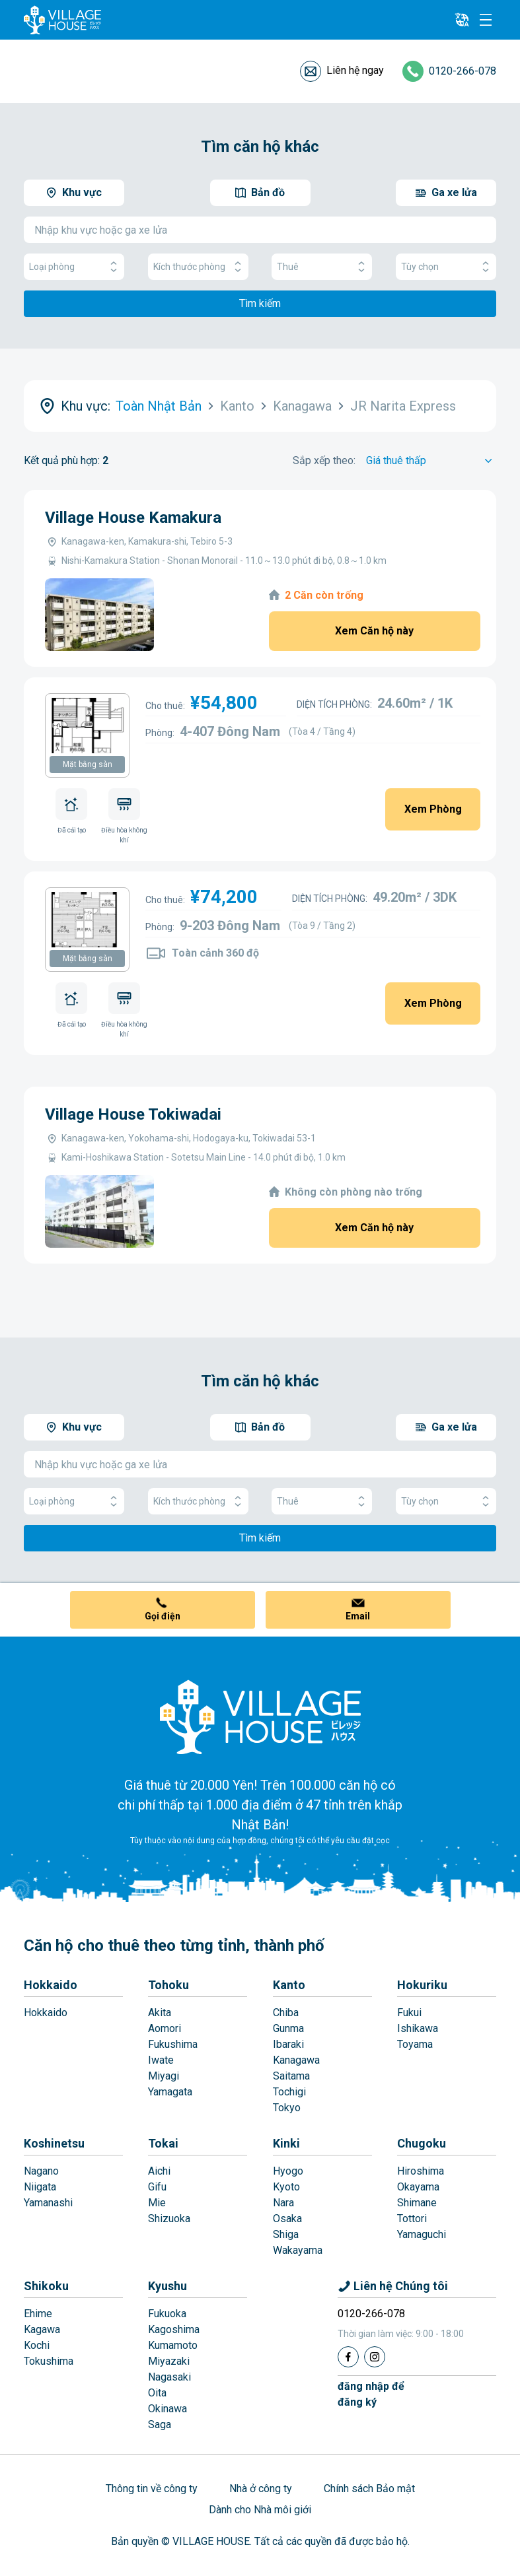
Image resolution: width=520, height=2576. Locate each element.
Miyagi (163, 2076)
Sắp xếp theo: (324, 460)
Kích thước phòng (198, 267)
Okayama (418, 2187)
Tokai (163, 2143)
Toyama (415, 2044)
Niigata (40, 2187)
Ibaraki (288, 2044)
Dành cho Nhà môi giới (260, 2509)
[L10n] (461, 19)
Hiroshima (420, 2171)
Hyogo (288, 2171)
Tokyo (287, 2107)
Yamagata (170, 2091)
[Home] (260, 1716)
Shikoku (46, 2286)
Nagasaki (169, 2377)
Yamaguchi (421, 2234)
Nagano (41, 2171)
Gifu (157, 2187)
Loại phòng (74, 267)
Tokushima (48, 2361)
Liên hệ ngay (355, 70)
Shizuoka (169, 2218)
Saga (159, 2424)
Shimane (417, 2202)
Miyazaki (169, 2361)
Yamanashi (48, 2202)
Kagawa (42, 2329)
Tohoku (168, 1985)
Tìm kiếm (260, 303)
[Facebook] (348, 2356)
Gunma (288, 2028)
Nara (283, 2202)
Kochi (37, 2345)
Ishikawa (417, 2028)
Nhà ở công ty (260, 2488)
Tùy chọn (446, 267)
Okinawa (167, 2408)
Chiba (286, 2012)
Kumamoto (173, 2345)
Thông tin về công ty (152, 2488)
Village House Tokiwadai (133, 1114)
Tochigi (289, 2091)
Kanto (289, 1985)
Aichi (159, 2171)
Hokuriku (422, 1985)
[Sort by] (431, 461)
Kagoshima (174, 2329)
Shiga (286, 2234)
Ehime (38, 2313)
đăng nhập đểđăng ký (371, 2394)
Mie (157, 2202)
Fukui (409, 2012)
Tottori (412, 2218)
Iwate (161, 2060)
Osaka (287, 2218)
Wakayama (297, 2250)
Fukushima (173, 2044)
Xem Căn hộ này (374, 631)
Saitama (291, 2076)
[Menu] (485, 19)
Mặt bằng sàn (87, 764)
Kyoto (286, 2187)
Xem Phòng (433, 809)
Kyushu (167, 2286)
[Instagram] (374, 2356)
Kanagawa (296, 2060)
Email (358, 1616)
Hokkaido (50, 1985)
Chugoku (421, 2143)
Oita (157, 2393)
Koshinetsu (54, 2143)
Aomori (164, 2028)
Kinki (286, 2143)
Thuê (322, 267)
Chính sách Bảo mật (369, 2488)
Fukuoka (167, 2313)
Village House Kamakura (133, 517)
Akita (159, 2012)
